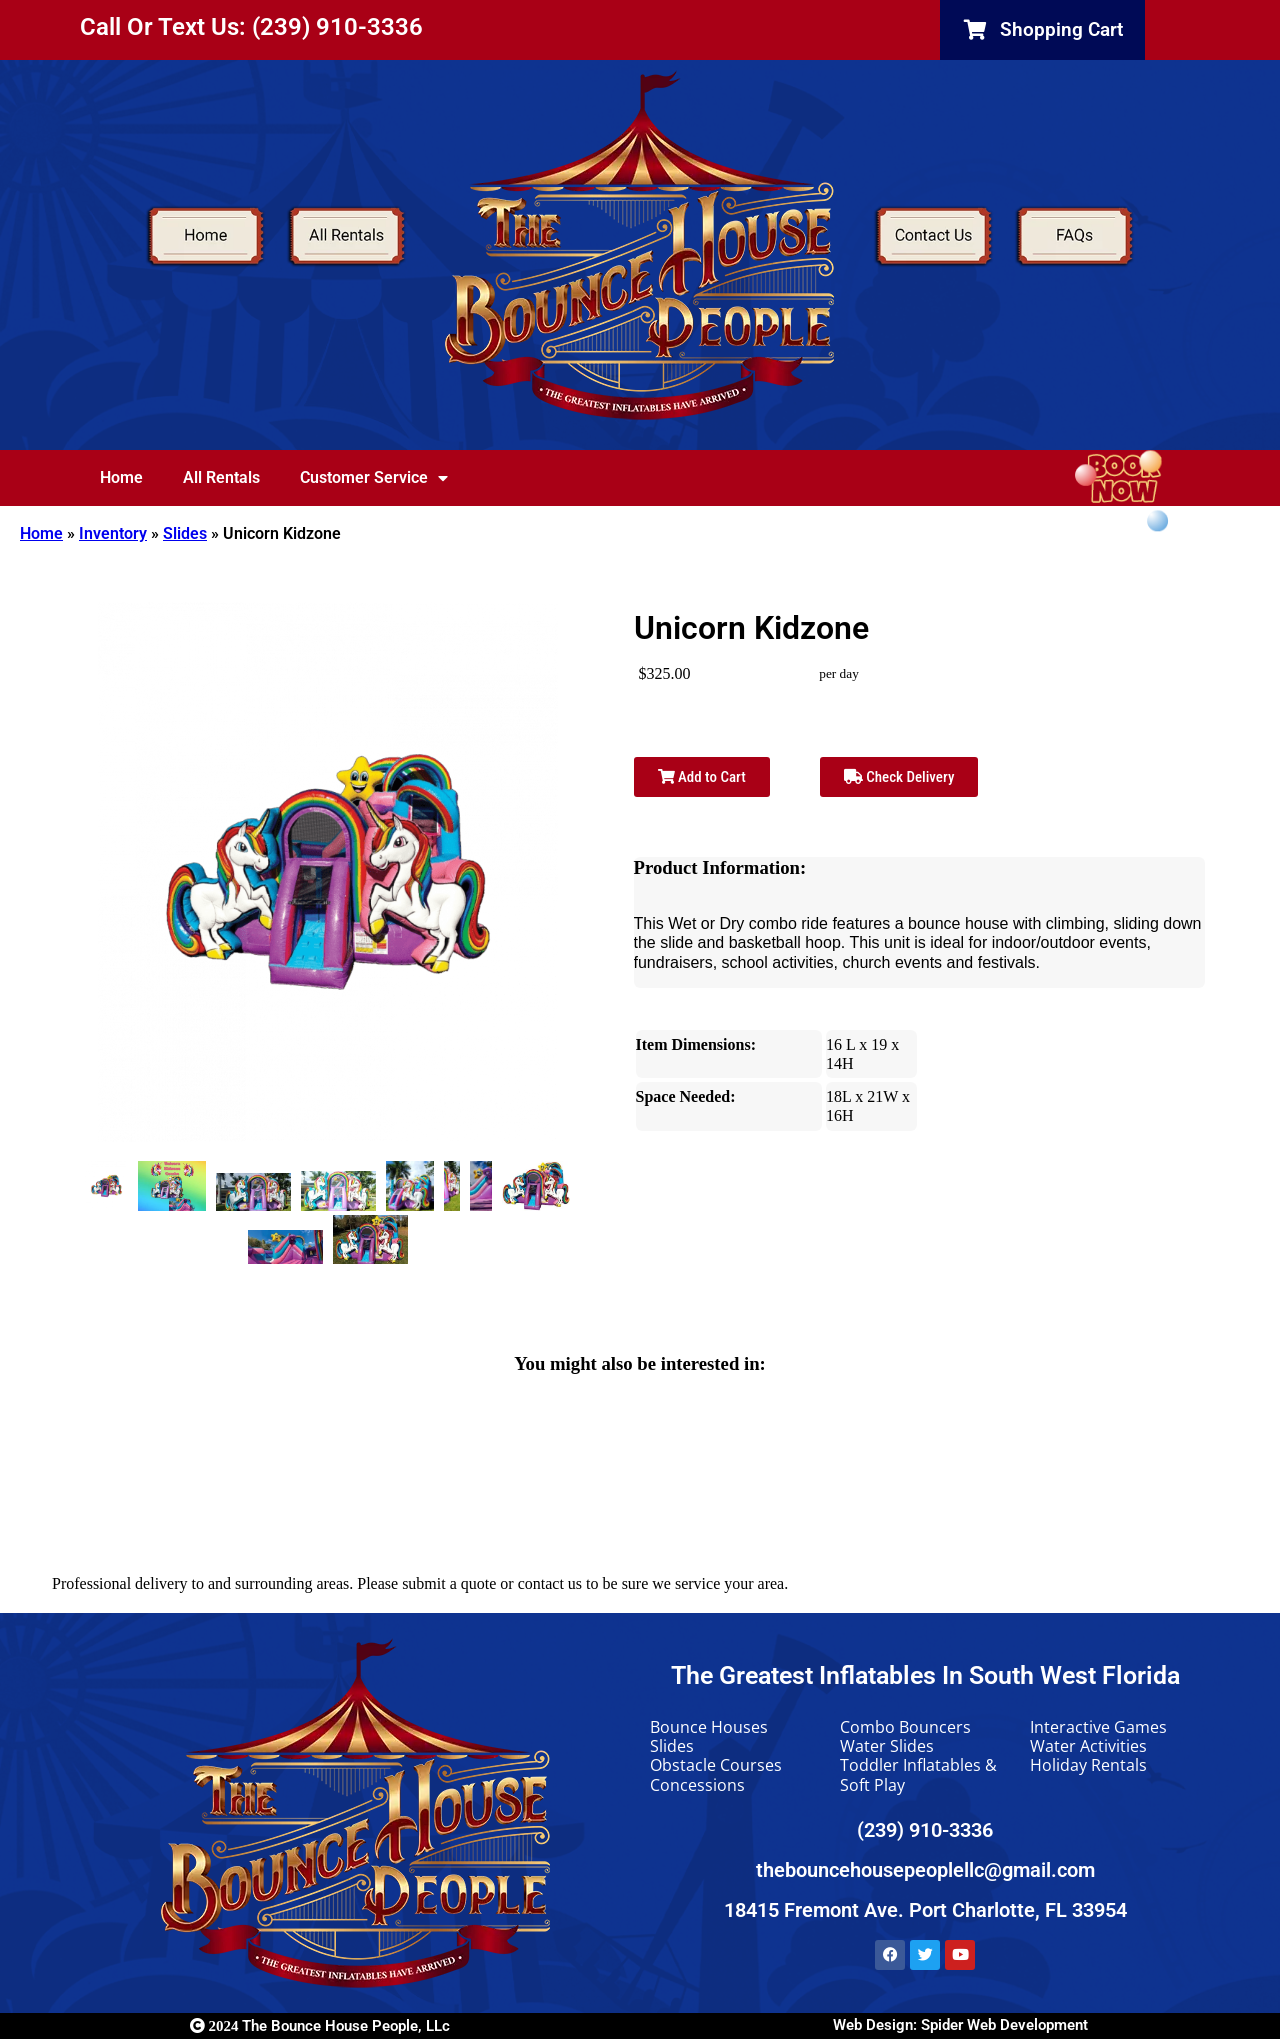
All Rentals (221, 477)
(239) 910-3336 (925, 1830)
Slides (185, 533)
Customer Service (374, 478)
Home (121, 477)
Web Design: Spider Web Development (960, 2025)
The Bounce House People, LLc (320, 2026)
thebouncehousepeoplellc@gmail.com (925, 1870)
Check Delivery (899, 777)
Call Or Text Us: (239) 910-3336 (251, 27)
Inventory (113, 533)
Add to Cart (702, 777)
